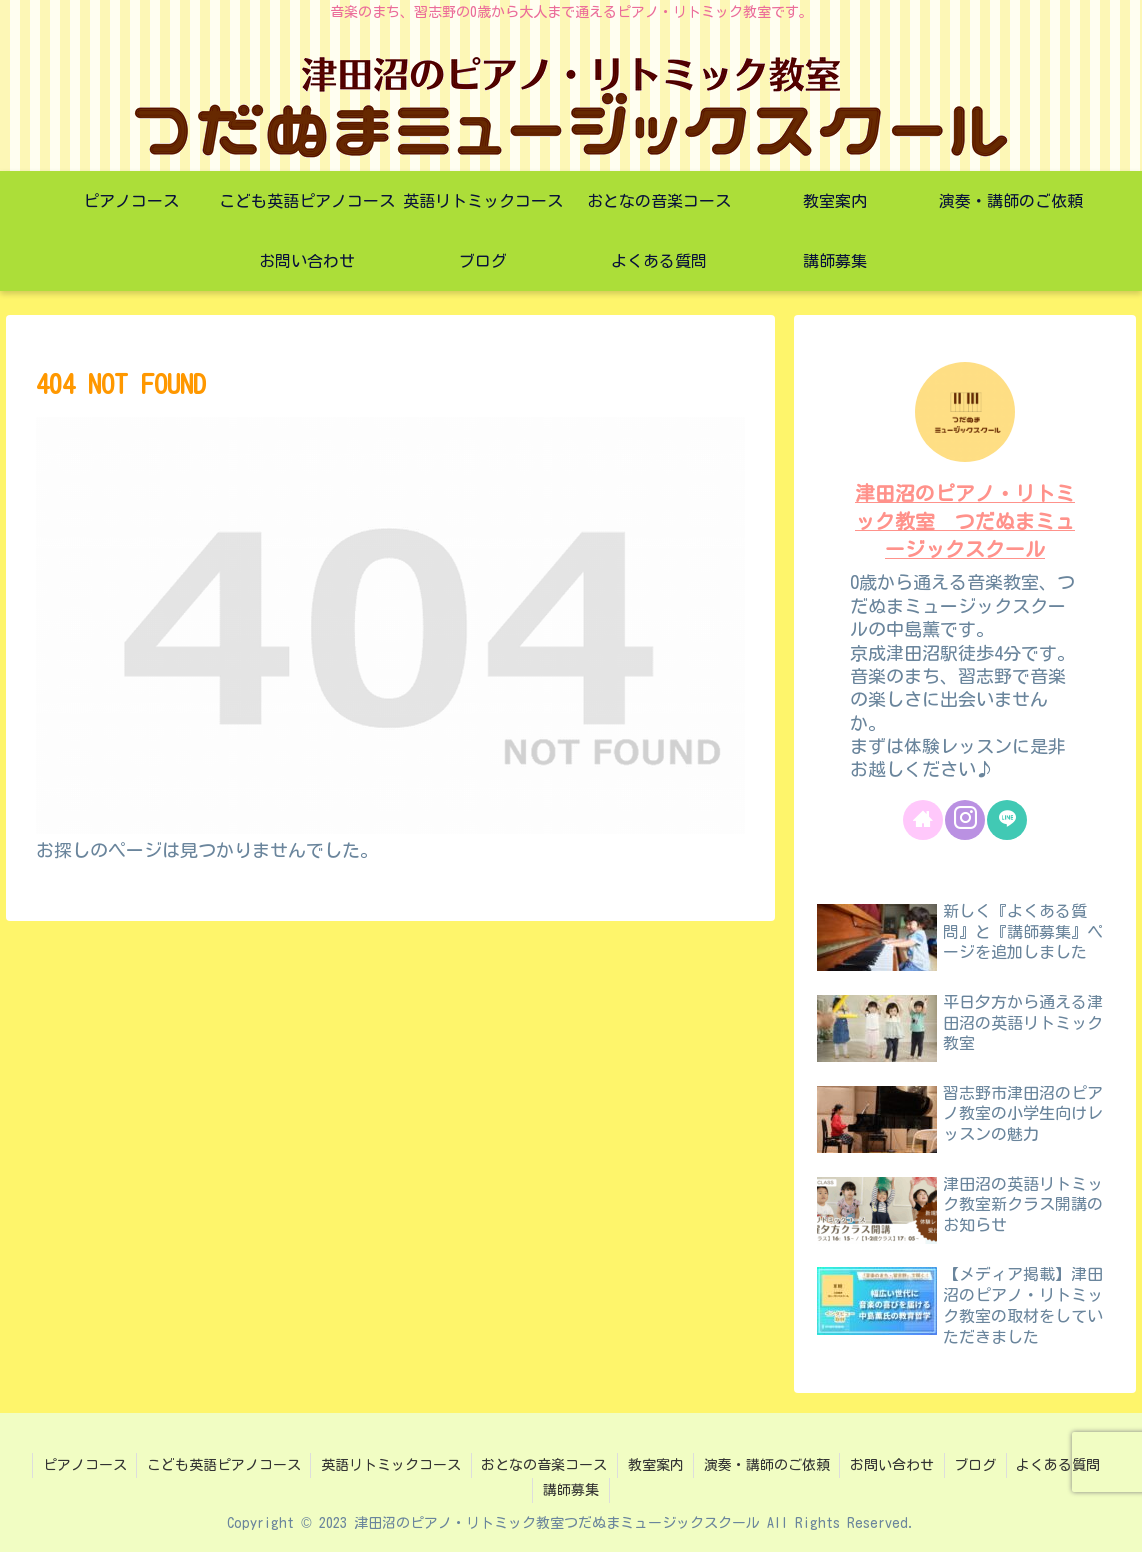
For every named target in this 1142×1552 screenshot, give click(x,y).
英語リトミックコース (390, 1465)
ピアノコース (82, 1465)
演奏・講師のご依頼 (768, 1465)
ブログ (978, 1465)
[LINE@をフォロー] (1007, 820)
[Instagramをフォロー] (965, 820)
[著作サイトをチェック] (923, 820)
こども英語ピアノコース (222, 1465)
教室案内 (656, 1465)
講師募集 (571, 1490)
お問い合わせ (894, 1465)
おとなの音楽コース (544, 1465)
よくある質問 (1062, 1465)
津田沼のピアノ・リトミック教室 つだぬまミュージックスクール (965, 521)
